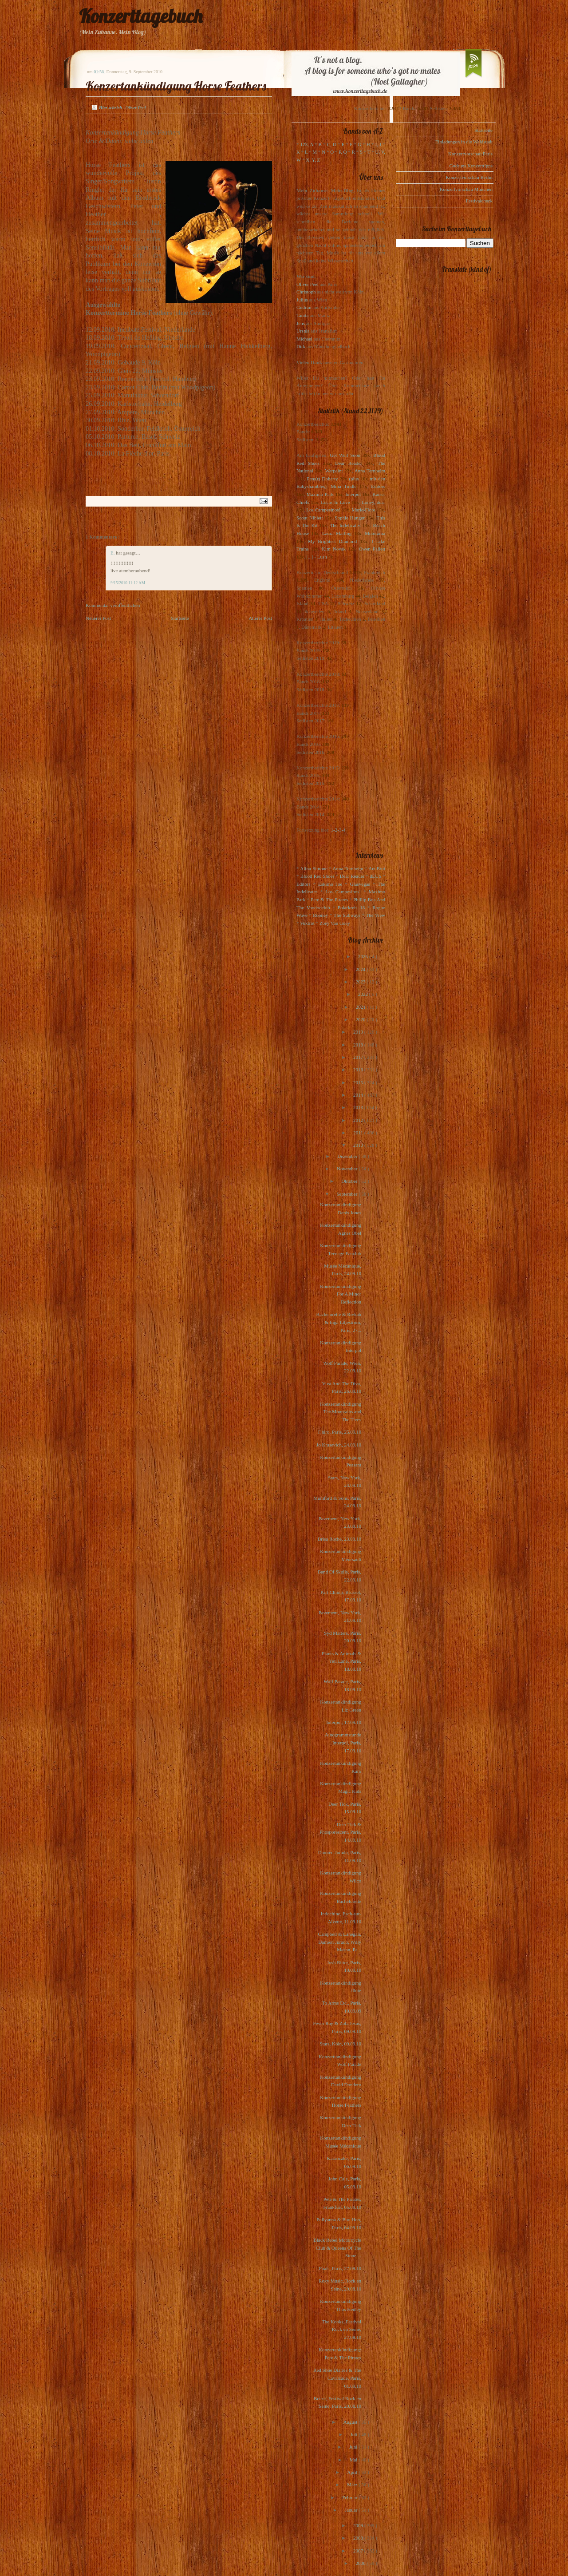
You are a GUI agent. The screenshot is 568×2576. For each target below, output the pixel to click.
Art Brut (376, 868)
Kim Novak (334, 548)
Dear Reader (348, 463)
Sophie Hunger (349, 517)
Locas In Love (335, 502)
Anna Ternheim (370, 470)
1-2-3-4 (338, 829)
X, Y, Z (313, 159)
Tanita (302, 315)
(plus (354, 478)
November (348, 1168)
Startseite (180, 618)
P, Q (343, 152)
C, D (331, 144)
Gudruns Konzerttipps (471, 165)
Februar (350, 2497)
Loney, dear (373, 502)
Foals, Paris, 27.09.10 (340, 2268)
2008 (358, 2537)
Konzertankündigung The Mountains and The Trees (340, 1411)
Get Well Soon (345, 455)
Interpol (353, 494)
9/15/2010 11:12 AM (127, 583)
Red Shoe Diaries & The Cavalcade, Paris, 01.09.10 (337, 2377)
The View (375, 915)
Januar (352, 2510)
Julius (302, 299)
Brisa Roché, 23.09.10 (339, 1539)
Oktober (350, 1181)
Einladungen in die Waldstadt (464, 141)
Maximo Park (320, 494)
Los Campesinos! (323, 509)
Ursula (302, 330)
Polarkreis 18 (351, 907)
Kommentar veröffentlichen (113, 605)
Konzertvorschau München (466, 189)
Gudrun (304, 307)
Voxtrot (307, 923)
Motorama (375, 533)
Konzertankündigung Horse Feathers (176, 86)
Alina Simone (313, 868)
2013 (358, 1107)
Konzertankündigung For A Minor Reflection (340, 1294)
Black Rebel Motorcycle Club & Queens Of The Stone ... (337, 2247)
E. (113, 552)
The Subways (347, 915)
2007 (358, 2550)
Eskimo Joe (330, 884)
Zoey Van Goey (335, 923)
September (347, 1194)
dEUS (375, 876)
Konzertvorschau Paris (470, 153)
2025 (363, 956)
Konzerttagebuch (140, 16)
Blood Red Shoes (317, 876)
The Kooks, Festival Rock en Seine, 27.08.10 (341, 2329)
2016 (358, 1069)
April (353, 2472)
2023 (361, 981)
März (353, 2484)
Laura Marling (336, 533)
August (351, 2422)
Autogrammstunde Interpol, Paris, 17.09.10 (343, 1742)
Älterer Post (260, 618)
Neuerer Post (98, 618)
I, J (378, 144)
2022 (363, 994)
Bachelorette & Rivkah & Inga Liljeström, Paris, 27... (338, 1322)
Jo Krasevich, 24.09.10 (338, 1444)
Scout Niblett (309, 517)
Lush (322, 556)
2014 (358, 1095)
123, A (306, 144)
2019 (358, 1031)
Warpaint (334, 470)
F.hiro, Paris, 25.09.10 (339, 1432)
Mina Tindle (343, 486)
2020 (361, 1019)
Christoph (306, 291)
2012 (358, 1120)
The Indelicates (345, 525)
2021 (361, 1007)
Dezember (348, 1156)
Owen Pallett (372, 548)
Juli (355, 2434)
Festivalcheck (479, 200)
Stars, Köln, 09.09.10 (341, 2043)
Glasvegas (360, 884)
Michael (304, 338)
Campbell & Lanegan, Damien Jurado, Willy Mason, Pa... (339, 1941)
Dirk (300, 346)
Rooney (320, 915)
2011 (358, 1132)
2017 (358, 1057)
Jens (300, 323)
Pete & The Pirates (329, 899)
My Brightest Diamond (332, 541)
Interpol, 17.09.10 (343, 1722)
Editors (378, 486)
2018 (358, 1044)
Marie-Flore (363, 509)
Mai (354, 2459)
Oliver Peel (307, 284)
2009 (358, 2525)
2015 (358, 1082)
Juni (354, 2446)
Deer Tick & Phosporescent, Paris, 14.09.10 (340, 1832)
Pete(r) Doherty (322, 478)
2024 (361, 969)
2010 (358, 1145)
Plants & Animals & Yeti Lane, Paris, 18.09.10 (341, 1661)
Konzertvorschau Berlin (469, 177)
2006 (361, 2563)
